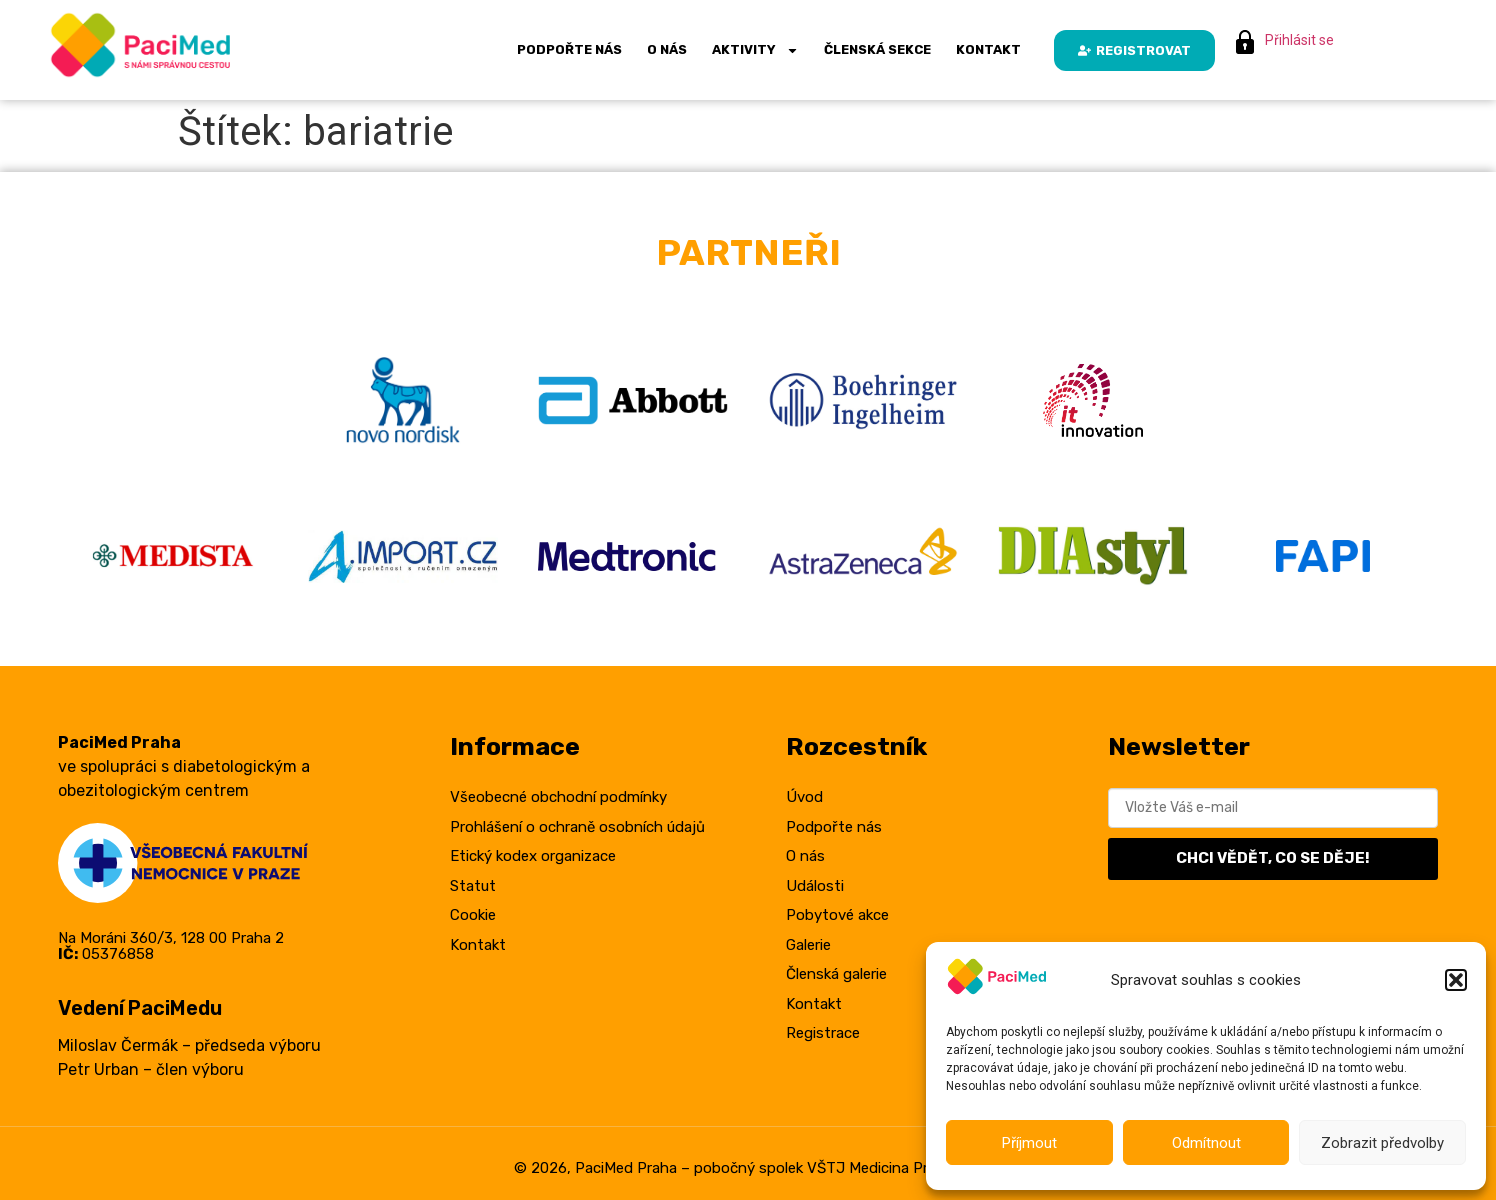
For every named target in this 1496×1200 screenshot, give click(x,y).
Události (815, 886)
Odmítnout (1206, 1143)
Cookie (473, 915)
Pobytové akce (837, 915)
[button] (1456, 980)
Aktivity (755, 50)
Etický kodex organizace (533, 856)
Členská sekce (877, 49)
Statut (473, 886)
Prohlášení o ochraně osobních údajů (577, 827)
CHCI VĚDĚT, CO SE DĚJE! (1273, 858)
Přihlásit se (1299, 40)
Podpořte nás (569, 49)
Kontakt (988, 49)
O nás (667, 49)
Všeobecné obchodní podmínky (558, 797)
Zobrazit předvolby (1382, 1143)
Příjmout (1029, 1143)
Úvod (804, 797)
